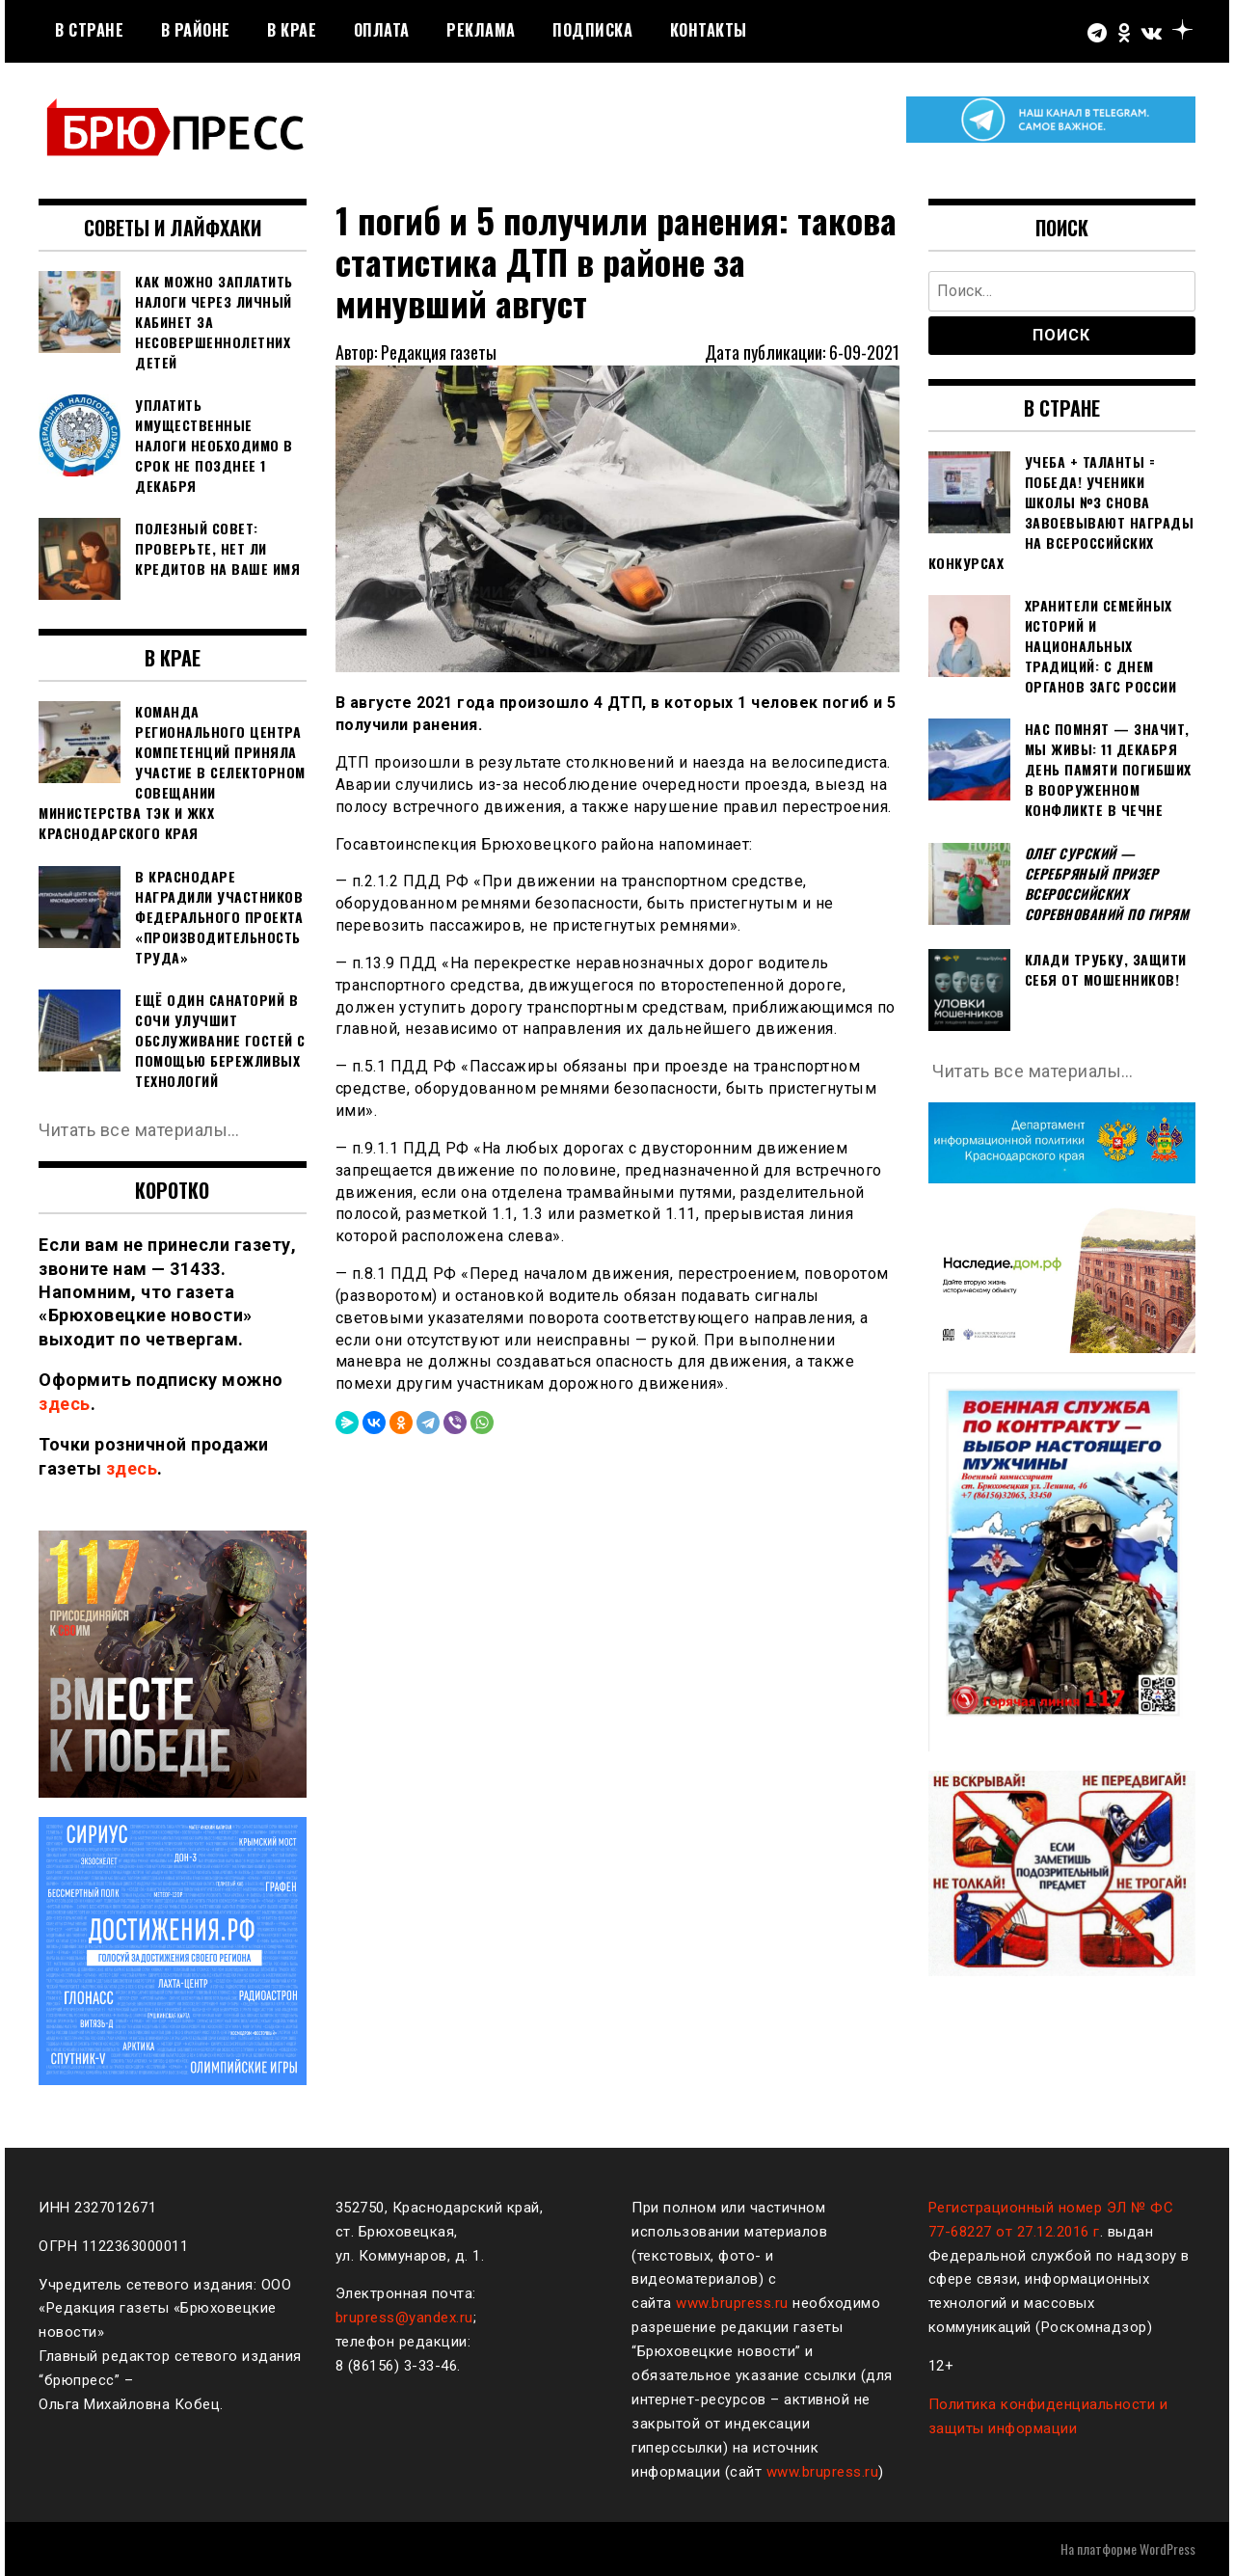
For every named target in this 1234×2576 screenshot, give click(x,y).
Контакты (708, 29)
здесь (65, 1404)
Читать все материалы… (139, 1130)
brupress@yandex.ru (404, 2317)
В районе (195, 29)
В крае (291, 29)
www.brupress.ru (732, 2303)
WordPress (1167, 2548)
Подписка (592, 29)
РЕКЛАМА (481, 29)
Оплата (382, 29)
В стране (89, 29)
